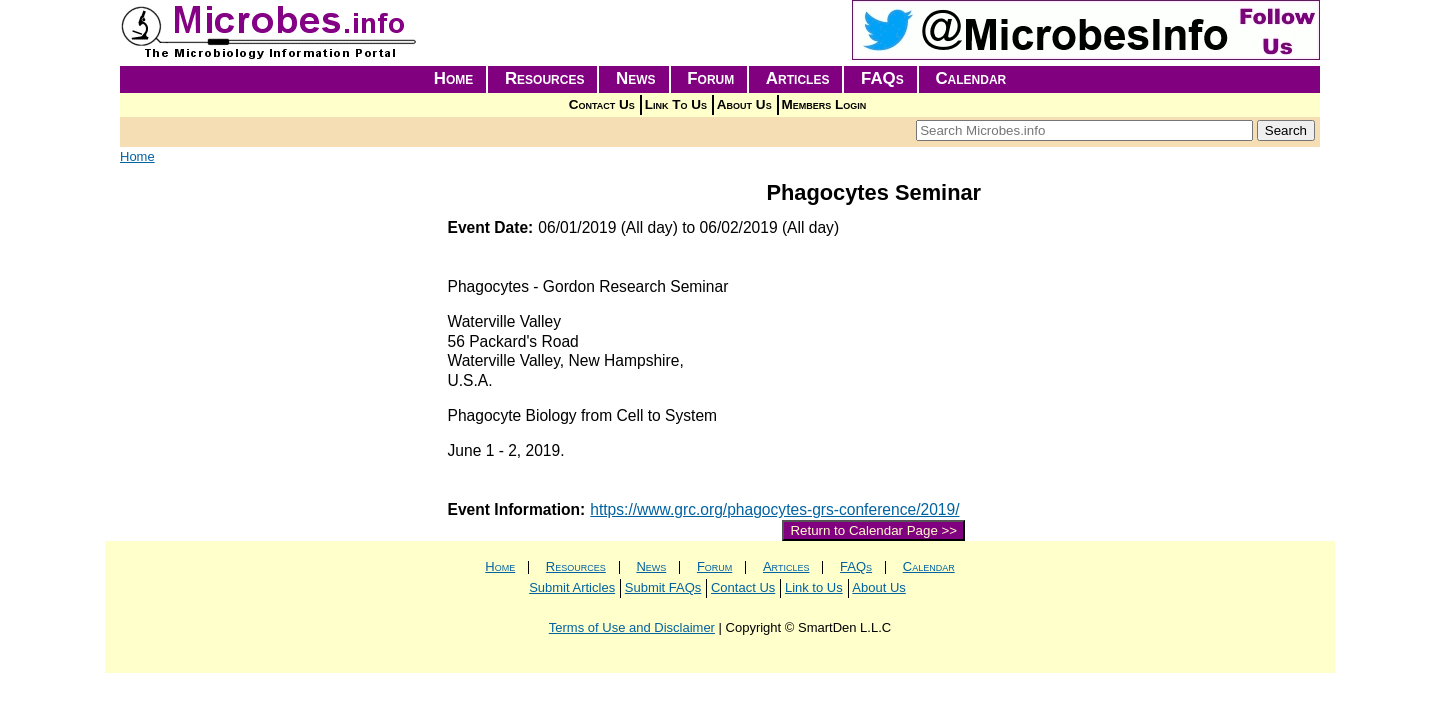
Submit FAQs (663, 587)
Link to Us (814, 587)
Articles (798, 78)
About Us (744, 104)
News (636, 78)
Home (454, 78)
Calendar (970, 78)
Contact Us (602, 104)
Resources (545, 78)
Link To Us (676, 104)
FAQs (882, 78)
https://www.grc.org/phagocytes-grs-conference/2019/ (774, 509)
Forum (710, 78)
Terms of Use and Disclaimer (632, 627)
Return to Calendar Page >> (873, 530)
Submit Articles (572, 587)
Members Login (824, 104)
